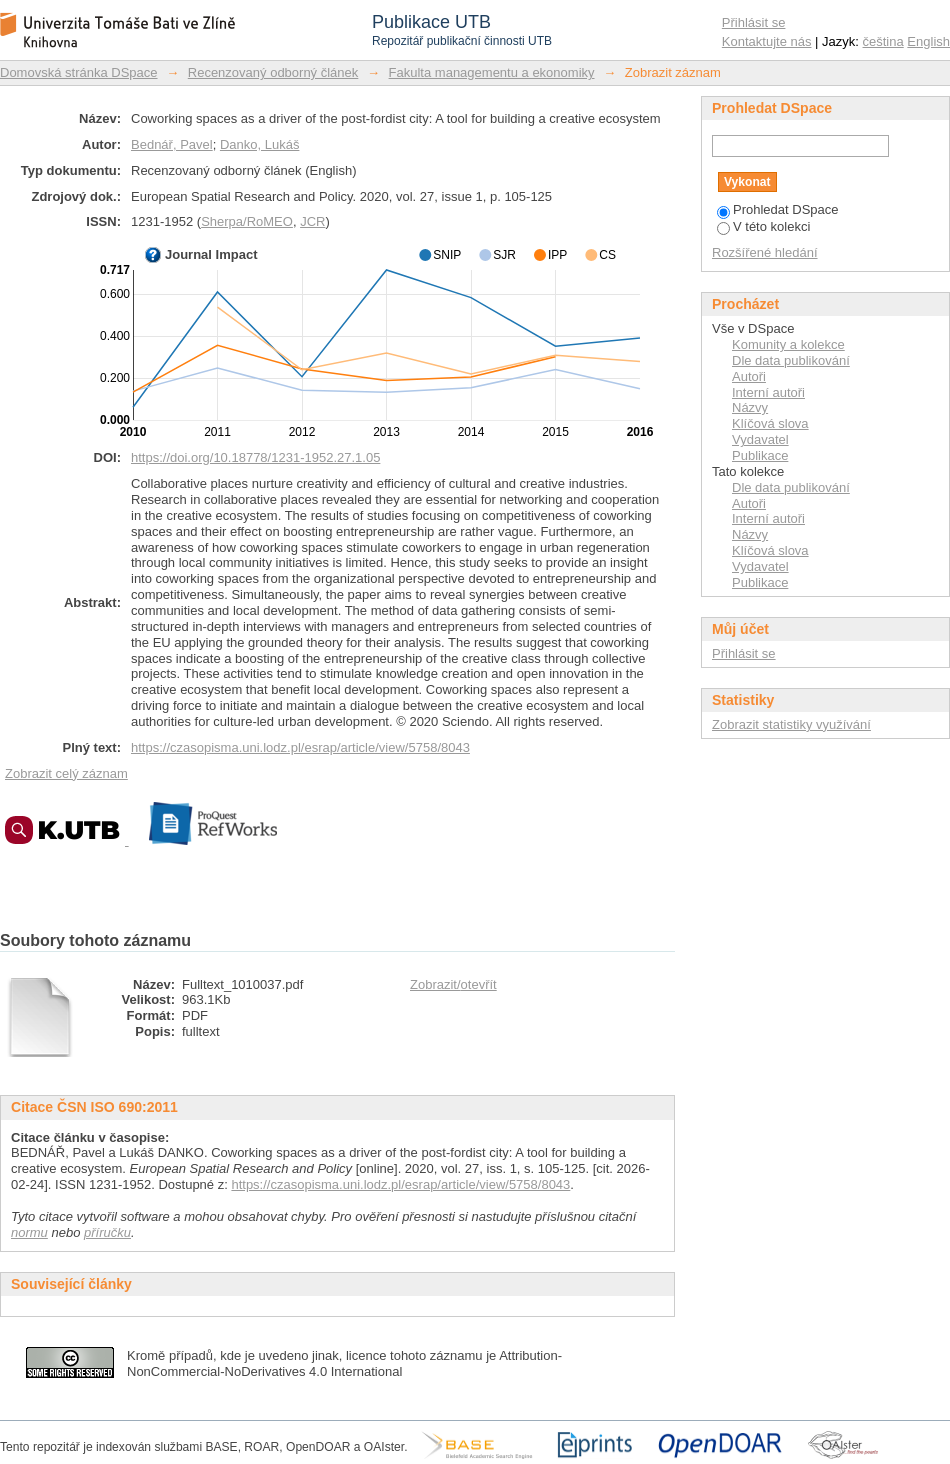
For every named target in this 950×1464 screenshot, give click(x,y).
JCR (312, 221)
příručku (107, 1232)
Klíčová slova (770, 423)
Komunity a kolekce (788, 344)
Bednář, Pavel (172, 144)
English (928, 41)
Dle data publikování (791, 360)
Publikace (760, 455)
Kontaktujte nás (767, 41)
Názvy (750, 407)
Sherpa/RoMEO (247, 221)
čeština (883, 41)
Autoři (749, 376)
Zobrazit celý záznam (66, 773)
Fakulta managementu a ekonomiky (492, 72)
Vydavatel (760, 439)
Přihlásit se (754, 22)
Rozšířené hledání (765, 252)
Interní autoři (768, 392)
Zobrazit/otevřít (453, 984)
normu (29, 1232)
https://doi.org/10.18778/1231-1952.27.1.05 (255, 457)
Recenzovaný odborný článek (273, 72)
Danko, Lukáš (260, 144)
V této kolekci (763, 226)
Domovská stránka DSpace (79, 72)
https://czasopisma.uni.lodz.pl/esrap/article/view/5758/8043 (300, 747)
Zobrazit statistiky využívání (791, 724)
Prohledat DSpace (778, 209)
